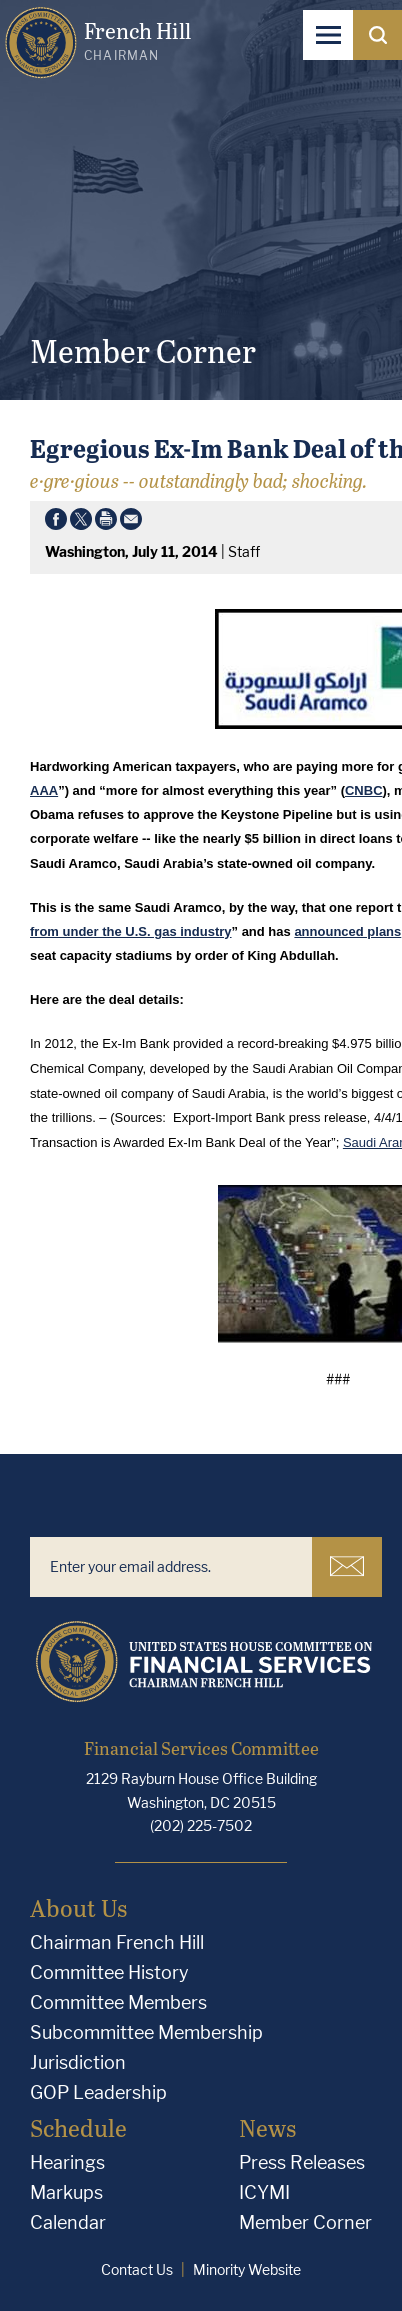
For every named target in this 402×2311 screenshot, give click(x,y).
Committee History (109, 1972)
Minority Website (247, 2269)
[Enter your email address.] (171, 1567)
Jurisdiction (78, 2062)
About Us (78, 1907)
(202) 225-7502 (201, 1825)
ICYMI (264, 2192)
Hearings (67, 2162)
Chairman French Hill (117, 1942)
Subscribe (347, 1566)
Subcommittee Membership (146, 2032)
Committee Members (118, 2002)
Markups (66, 2192)
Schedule (78, 2127)
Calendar (68, 2222)
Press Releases (302, 2162)
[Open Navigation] (328, 35)
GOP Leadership (98, 2092)
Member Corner (305, 2222)
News (267, 2127)
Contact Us (137, 2269)
